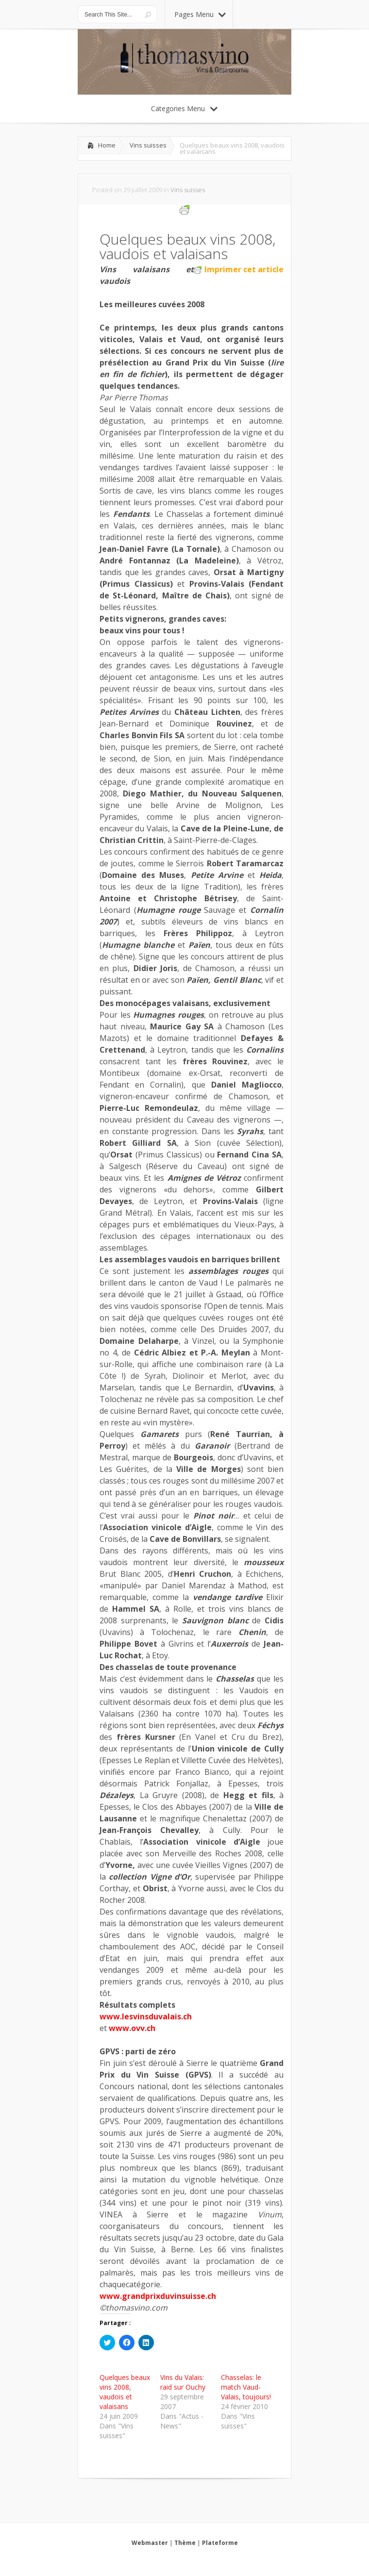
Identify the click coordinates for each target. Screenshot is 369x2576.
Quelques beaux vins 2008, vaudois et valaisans (125, 2392)
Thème (185, 2543)
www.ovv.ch (132, 2028)
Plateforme (220, 2543)
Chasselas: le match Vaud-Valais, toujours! (246, 2387)
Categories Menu (184, 108)
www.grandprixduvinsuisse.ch (158, 2296)
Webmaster (150, 2543)
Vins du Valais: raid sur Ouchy (182, 2382)
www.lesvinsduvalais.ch (146, 2016)
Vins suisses (148, 145)
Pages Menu (200, 14)
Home (107, 145)
